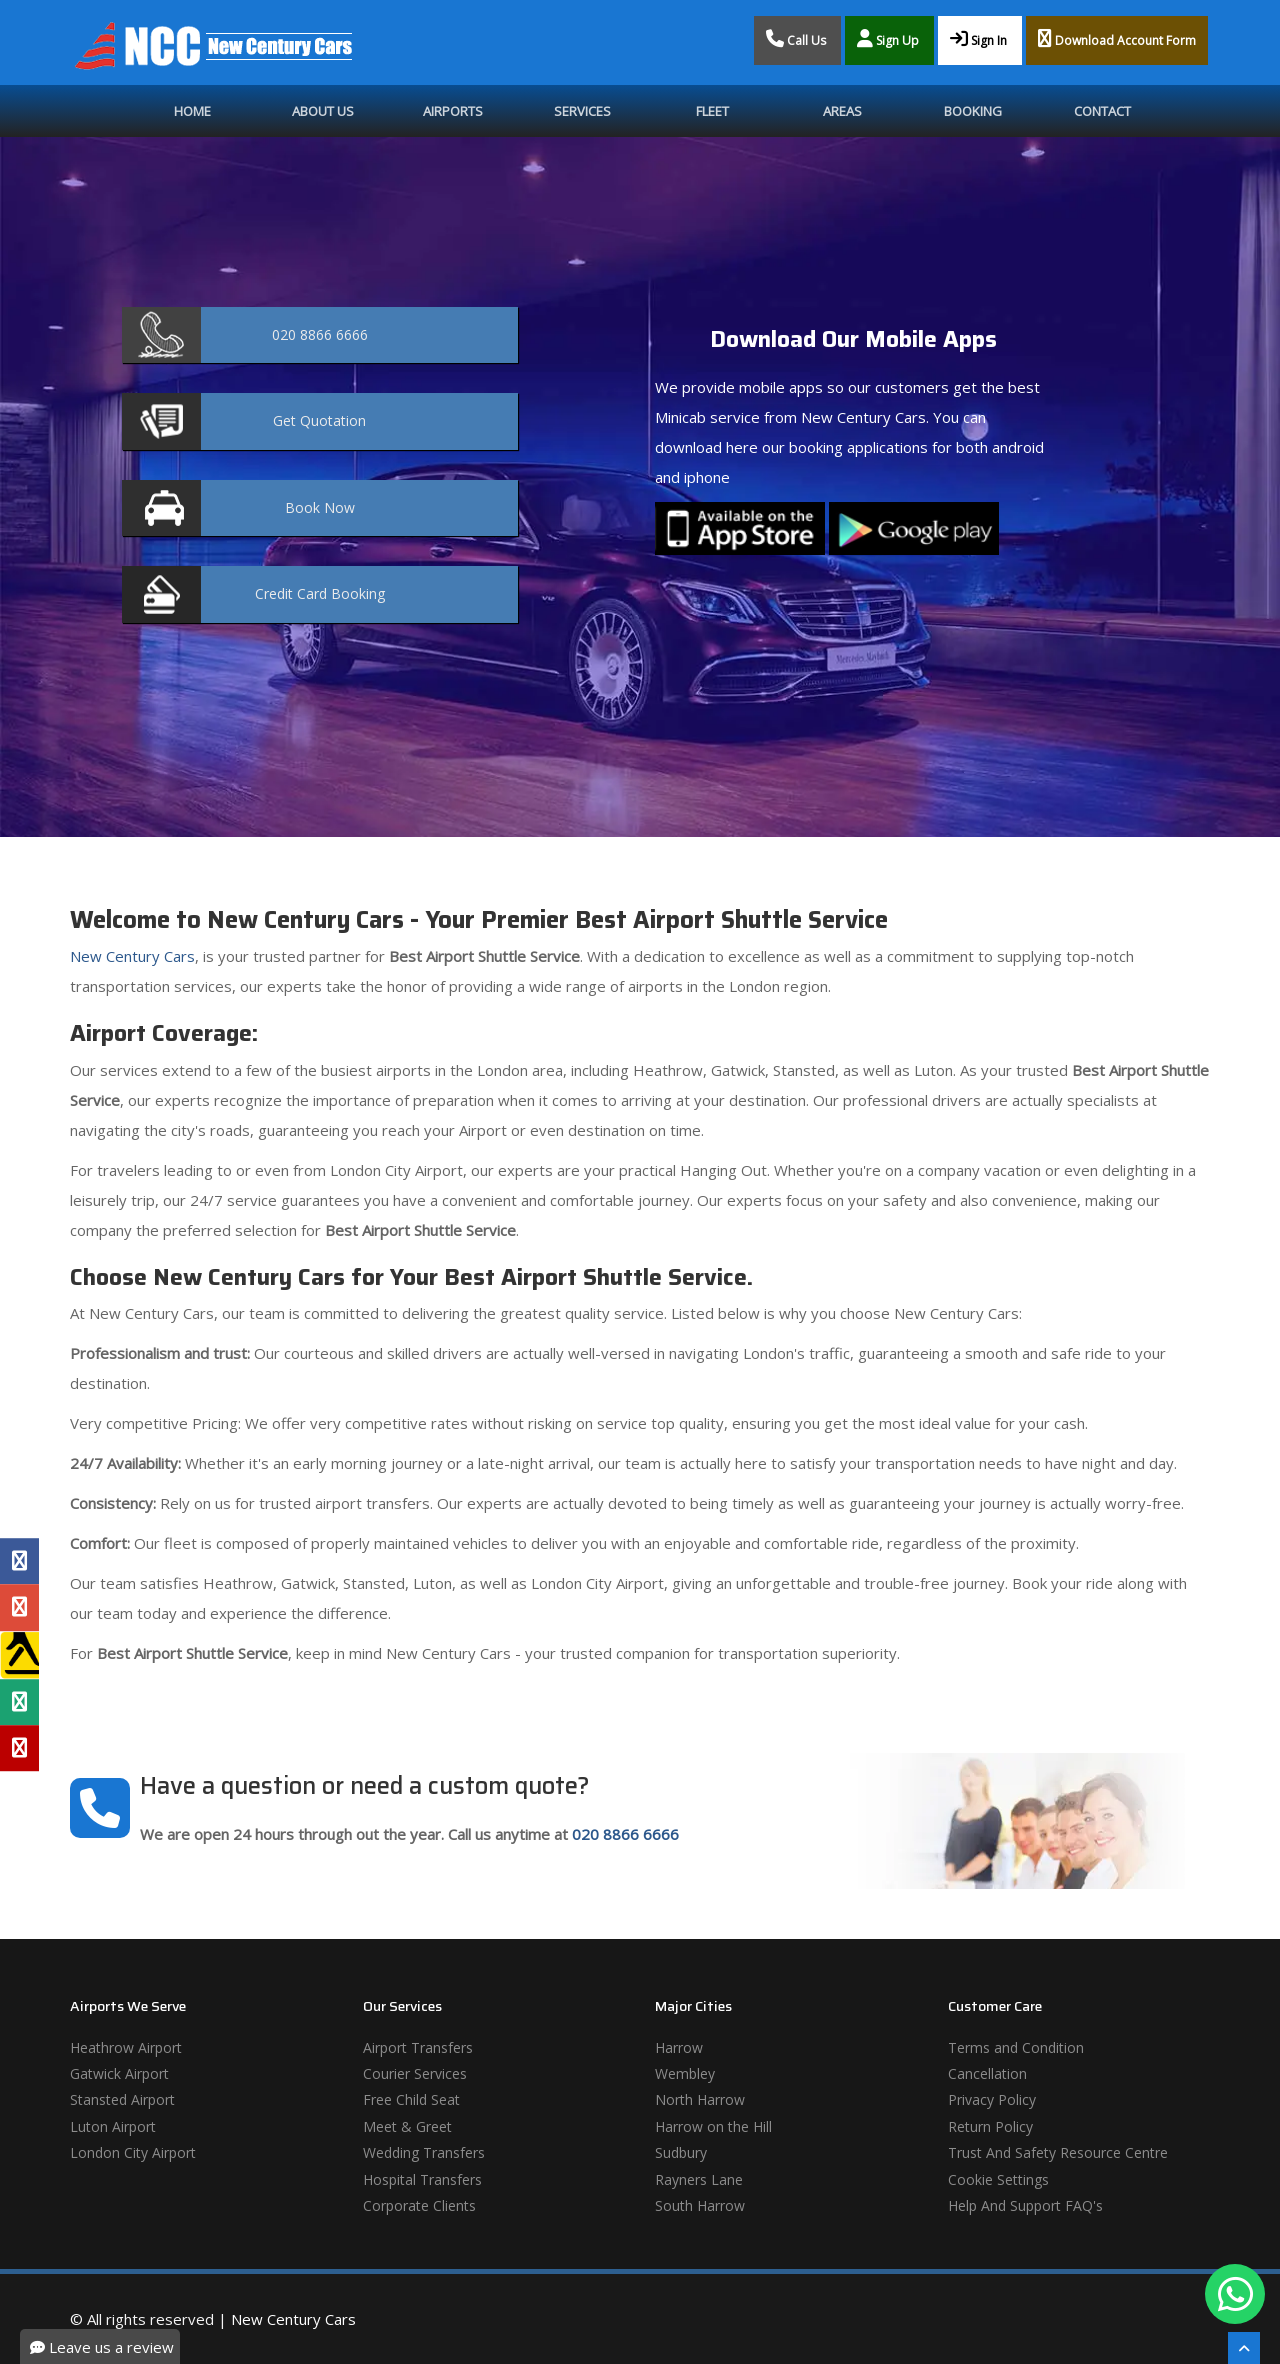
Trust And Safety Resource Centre (1058, 2152)
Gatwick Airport (119, 2073)
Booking (973, 111)
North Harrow (700, 2099)
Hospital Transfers (422, 2179)
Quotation (319, 420)
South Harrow (700, 2205)
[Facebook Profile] (19, 1561)
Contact (1102, 111)
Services (582, 111)
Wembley (685, 2073)
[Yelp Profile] (19, 1748)
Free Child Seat (411, 2099)
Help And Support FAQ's (1025, 2205)
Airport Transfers (418, 2047)
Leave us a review (102, 2347)
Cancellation (987, 2073)
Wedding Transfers (424, 2152)
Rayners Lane (699, 2179)
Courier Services (415, 2073)
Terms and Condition (1016, 2047)
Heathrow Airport (126, 2047)
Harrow (679, 2047)
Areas (842, 111)
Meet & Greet (407, 2126)
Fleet (712, 111)
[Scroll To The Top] (1244, 2348)
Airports (453, 111)
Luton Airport (113, 2126)
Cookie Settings (998, 2179)
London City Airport (133, 2152)
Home (192, 111)
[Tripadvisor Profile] (19, 1702)
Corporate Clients (419, 2205)
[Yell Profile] (19, 1655)
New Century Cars (132, 956)
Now (320, 507)
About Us (323, 111)
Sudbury (681, 2152)
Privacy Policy (992, 2099)
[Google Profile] (19, 1607)
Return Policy (990, 2126)
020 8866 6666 (625, 1834)
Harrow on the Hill (713, 2126)
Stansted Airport (122, 2099)
